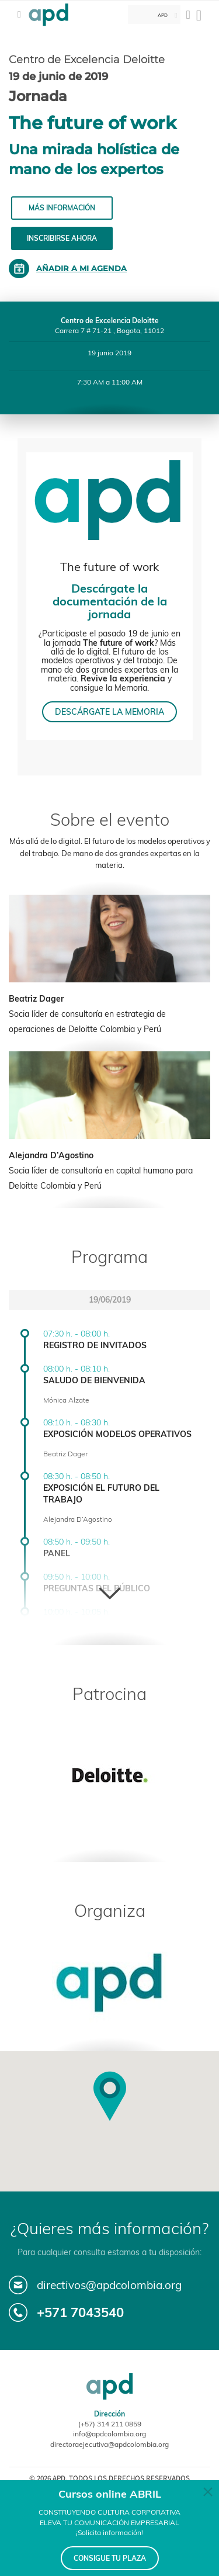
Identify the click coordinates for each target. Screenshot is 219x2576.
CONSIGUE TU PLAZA (110, 2558)
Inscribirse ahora (62, 238)
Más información (62, 207)
